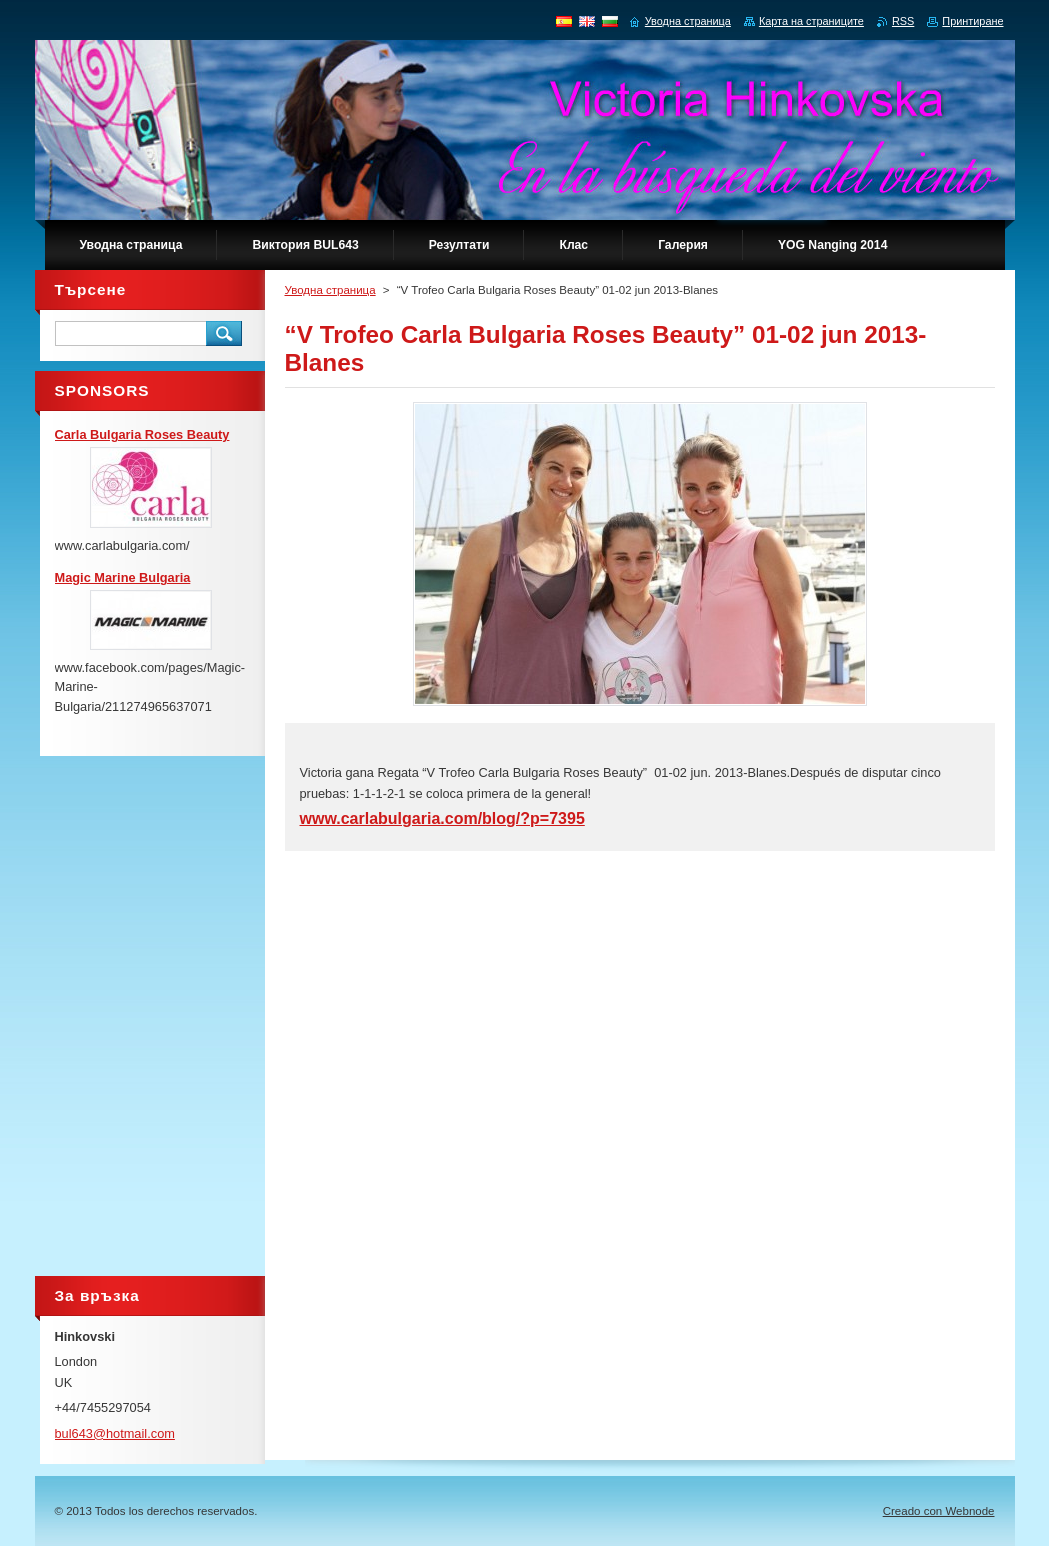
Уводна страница (330, 290)
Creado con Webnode (939, 1511)
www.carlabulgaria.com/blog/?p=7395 (442, 818)
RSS (903, 21)
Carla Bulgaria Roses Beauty (142, 434)
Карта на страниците (811, 21)
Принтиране (972, 21)
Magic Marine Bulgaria (123, 577)
